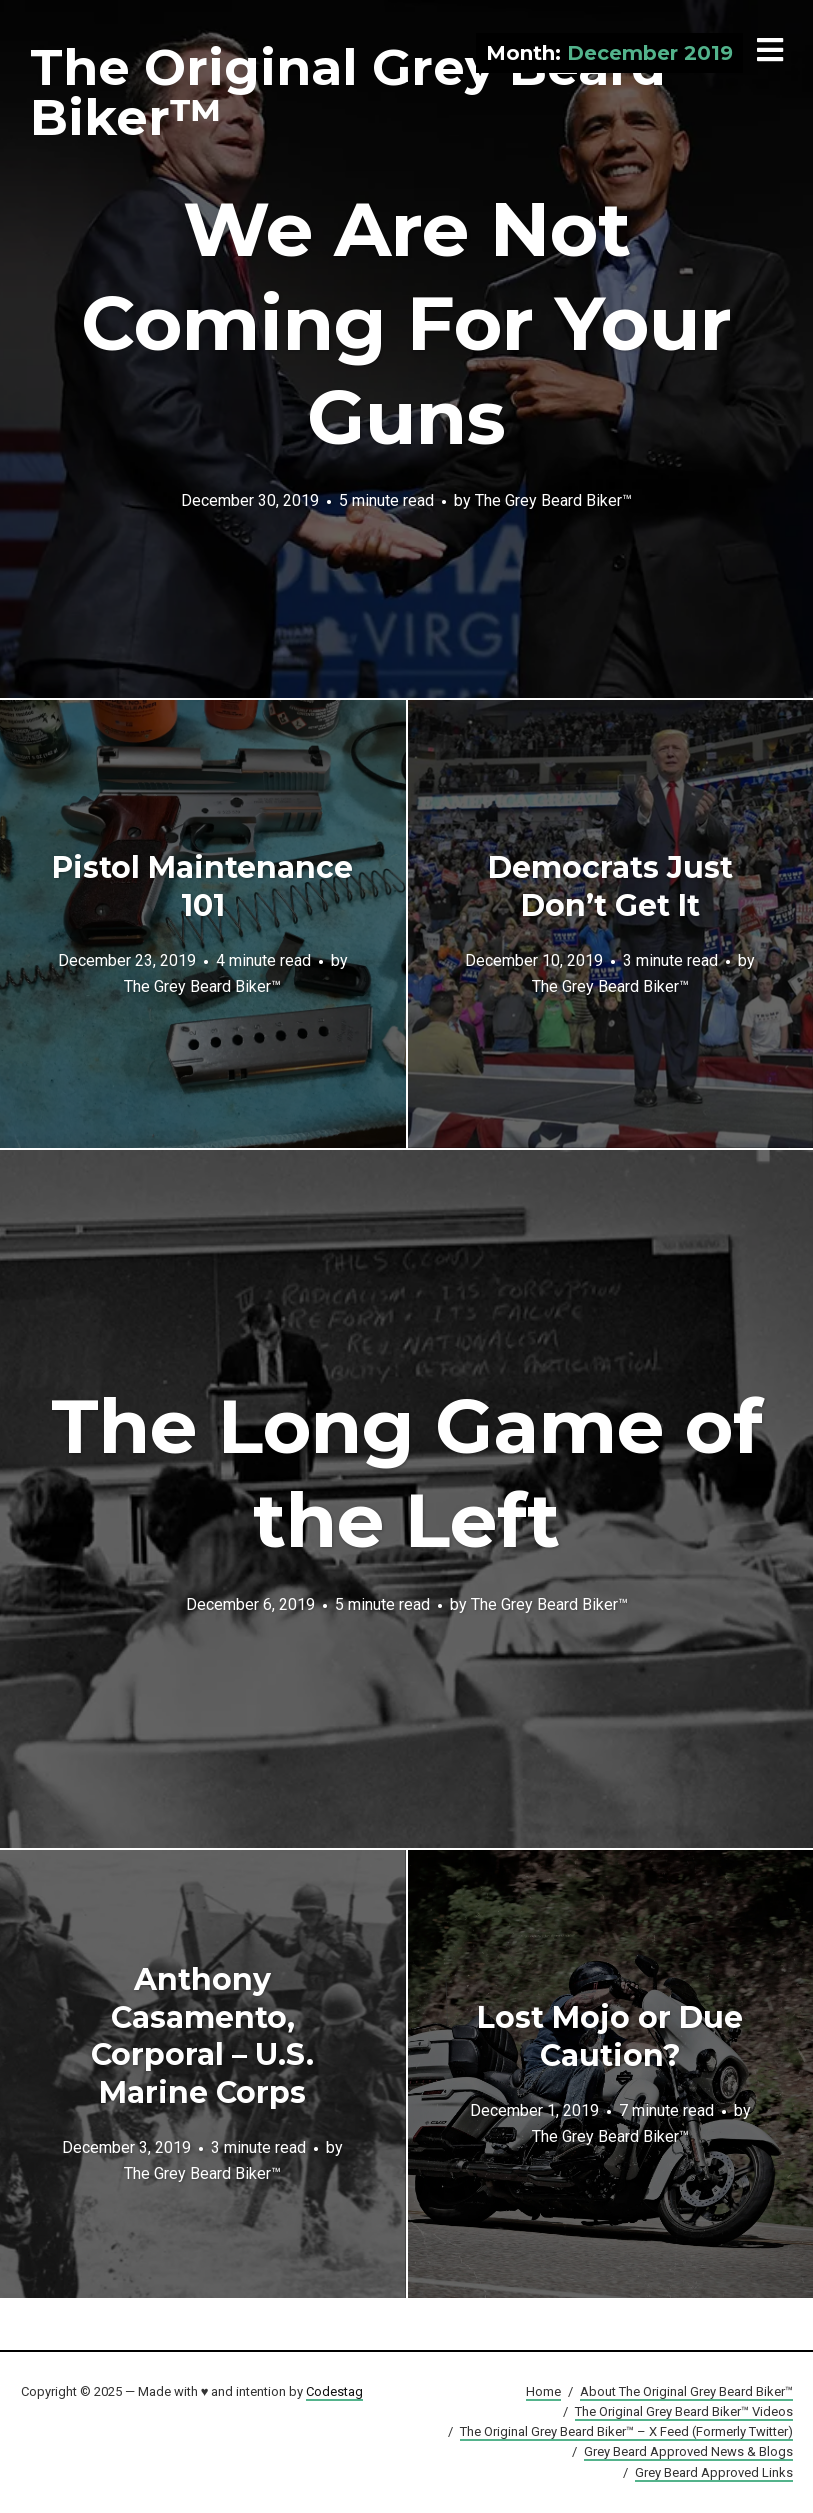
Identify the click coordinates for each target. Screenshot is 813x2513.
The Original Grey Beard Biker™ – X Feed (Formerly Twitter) (626, 2431)
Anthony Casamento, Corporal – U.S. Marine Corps (202, 2036)
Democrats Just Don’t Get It (610, 886)
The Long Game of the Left (407, 1473)
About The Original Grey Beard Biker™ (686, 2391)
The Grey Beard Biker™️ (553, 500)
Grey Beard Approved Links (714, 2472)
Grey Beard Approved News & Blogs (688, 2451)
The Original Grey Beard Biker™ (348, 92)
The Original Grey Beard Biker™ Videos (684, 2411)
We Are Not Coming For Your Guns (406, 323)
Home (543, 2391)
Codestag (334, 2391)
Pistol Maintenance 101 (202, 886)
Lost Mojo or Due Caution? (610, 2036)
